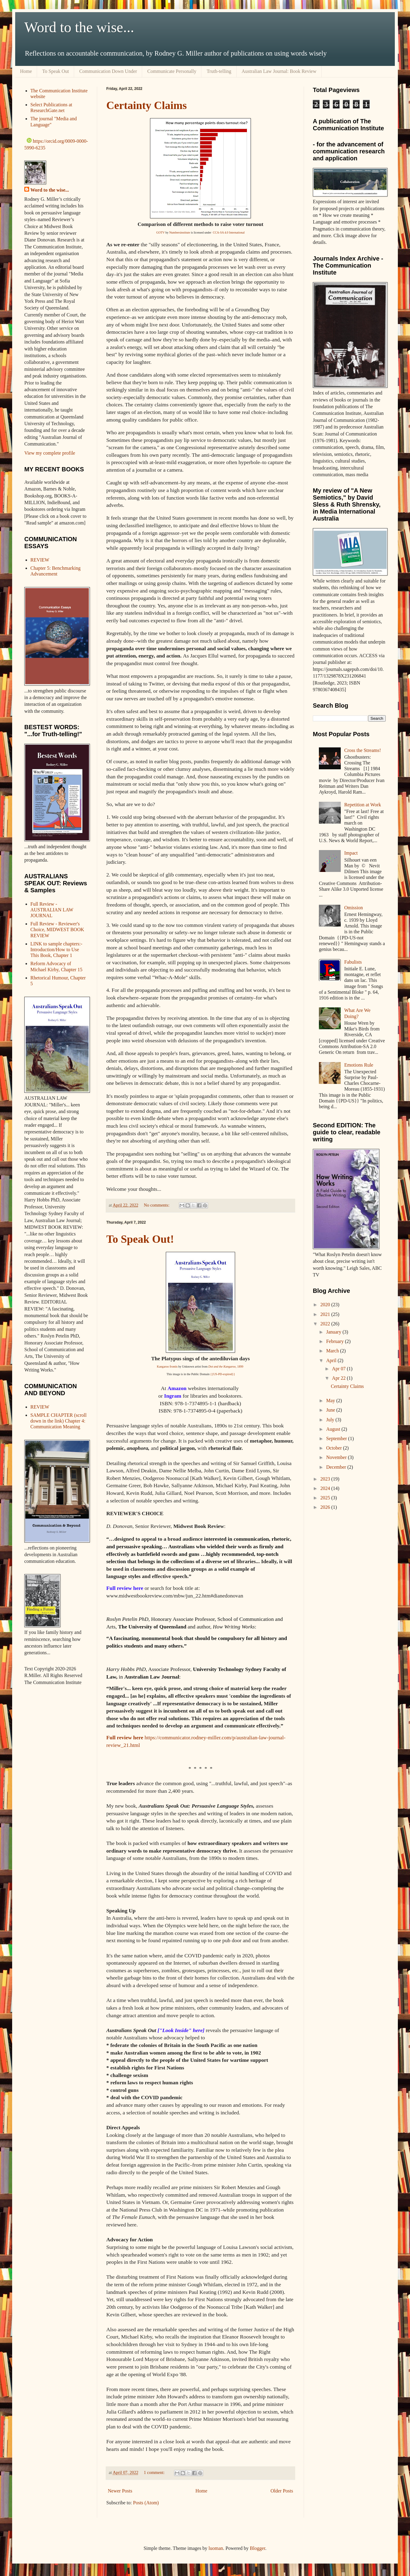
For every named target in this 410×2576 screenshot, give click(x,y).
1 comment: (155, 2472)
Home (26, 71)
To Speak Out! (140, 1239)
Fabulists (353, 962)
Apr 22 (339, 1378)
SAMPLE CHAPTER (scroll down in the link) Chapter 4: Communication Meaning (58, 1421)
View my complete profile (49, 453)
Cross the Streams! (362, 750)
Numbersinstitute (179, 232)
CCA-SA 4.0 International (229, 232)
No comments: (157, 1205)
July (331, 1419)
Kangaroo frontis (167, 1366)
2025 (325, 1497)
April (332, 1360)
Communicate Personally (171, 71)
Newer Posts (120, 2490)
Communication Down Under (108, 71)
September (337, 1438)
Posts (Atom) (146, 2502)
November (337, 1457)
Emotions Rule (358, 1065)
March (333, 1350)
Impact (350, 853)
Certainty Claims (146, 105)
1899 (240, 1366)
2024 (325, 1488)
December (336, 1467)
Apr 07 (339, 1368)
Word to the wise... (79, 27)
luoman (216, 2548)
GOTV (160, 232)
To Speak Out (55, 71)
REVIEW (39, 559)
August (333, 1429)
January (334, 1331)
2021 (325, 1314)
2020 (325, 1304)
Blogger (257, 2548)
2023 (325, 1478)
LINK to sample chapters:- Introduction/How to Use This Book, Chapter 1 (56, 949)
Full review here (124, 1737)
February (335, 1341)
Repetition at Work (362, 804)
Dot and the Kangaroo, (222, 1366)
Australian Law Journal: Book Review (279, 71)
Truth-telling (219, 71)
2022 (325, 1323)
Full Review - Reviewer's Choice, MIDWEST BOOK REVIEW (57, 929)
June (331, 1410)
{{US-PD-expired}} (222, 1374)
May (331, 1400)
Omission (353, 907)
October (334, 1447)
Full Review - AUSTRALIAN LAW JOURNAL (51, 909)
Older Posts (282, 2490)
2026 (325, 1507)
